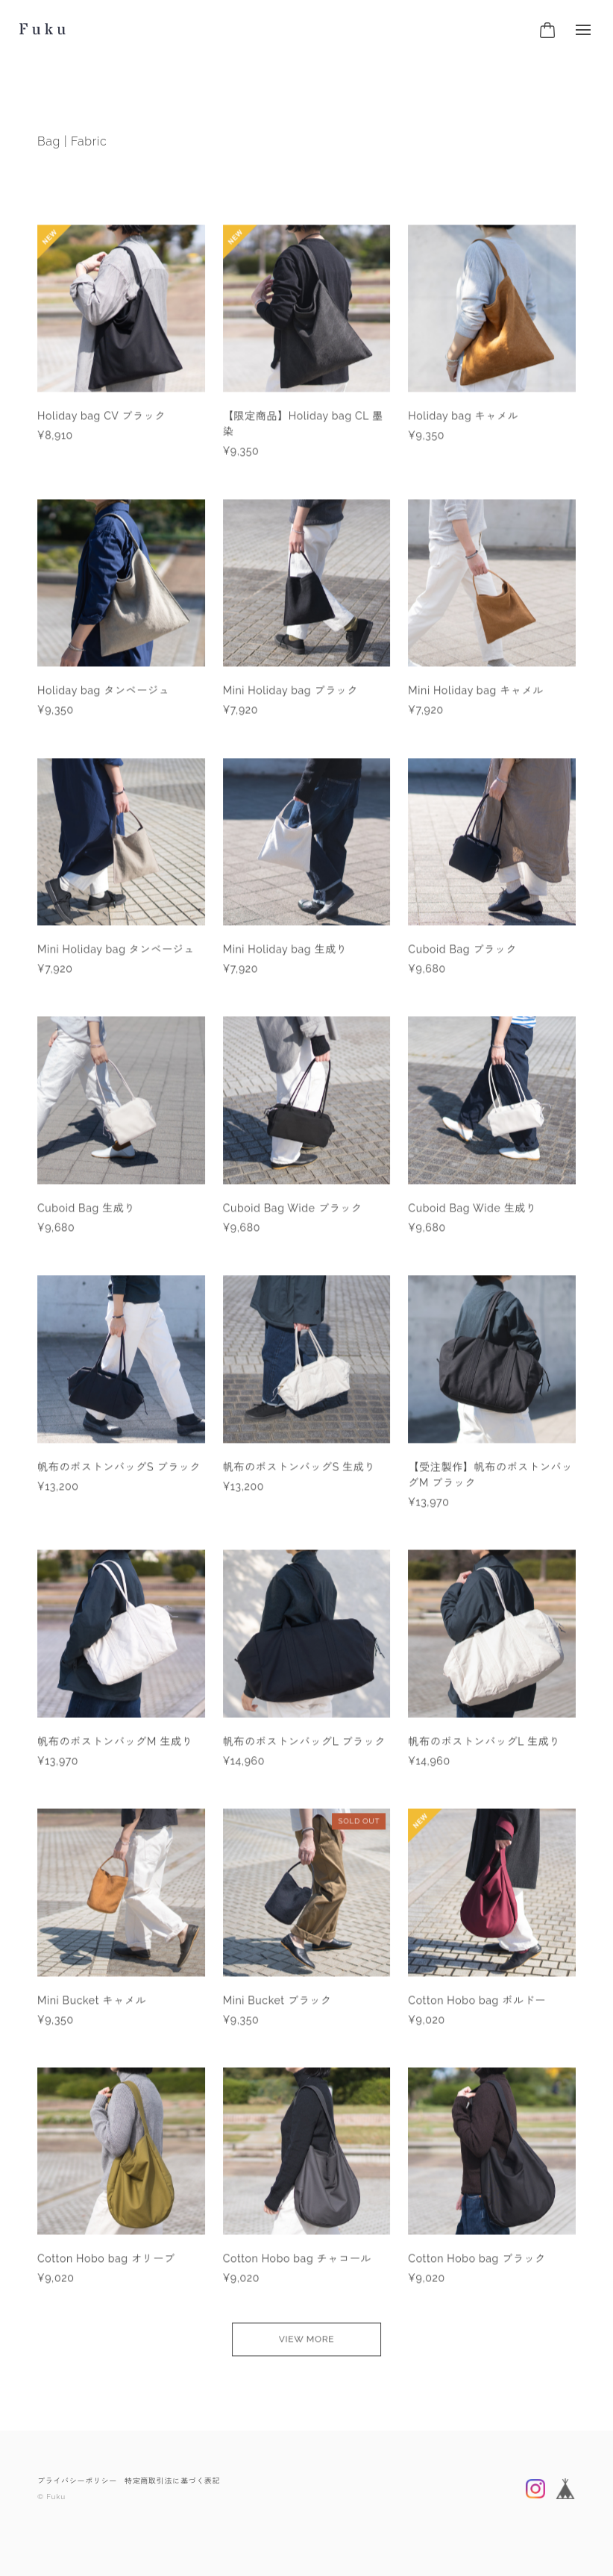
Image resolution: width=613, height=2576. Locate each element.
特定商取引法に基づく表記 (172, 2481)
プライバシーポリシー (77, 2481)
